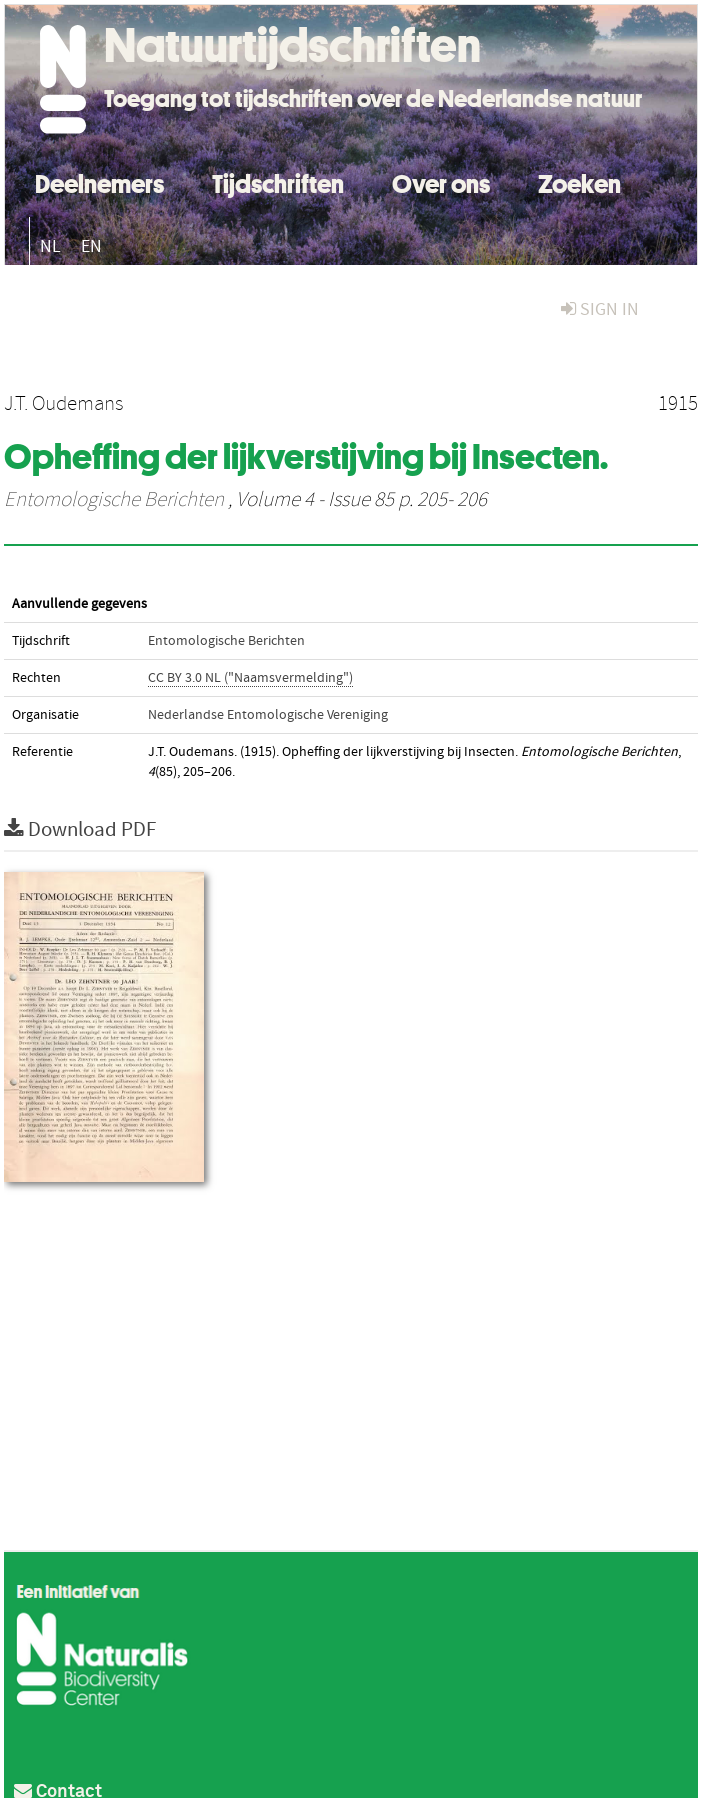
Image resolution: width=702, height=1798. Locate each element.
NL (50, 246)
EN (91, 246)
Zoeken (579, 181)
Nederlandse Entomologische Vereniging (268, 715)
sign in (600, 309)
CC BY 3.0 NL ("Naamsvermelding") (250, 678)
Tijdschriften (278, 181)
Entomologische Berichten (114, 500)
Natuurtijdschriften (292, 45)
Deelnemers (99, 181)
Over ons (441, 181)
